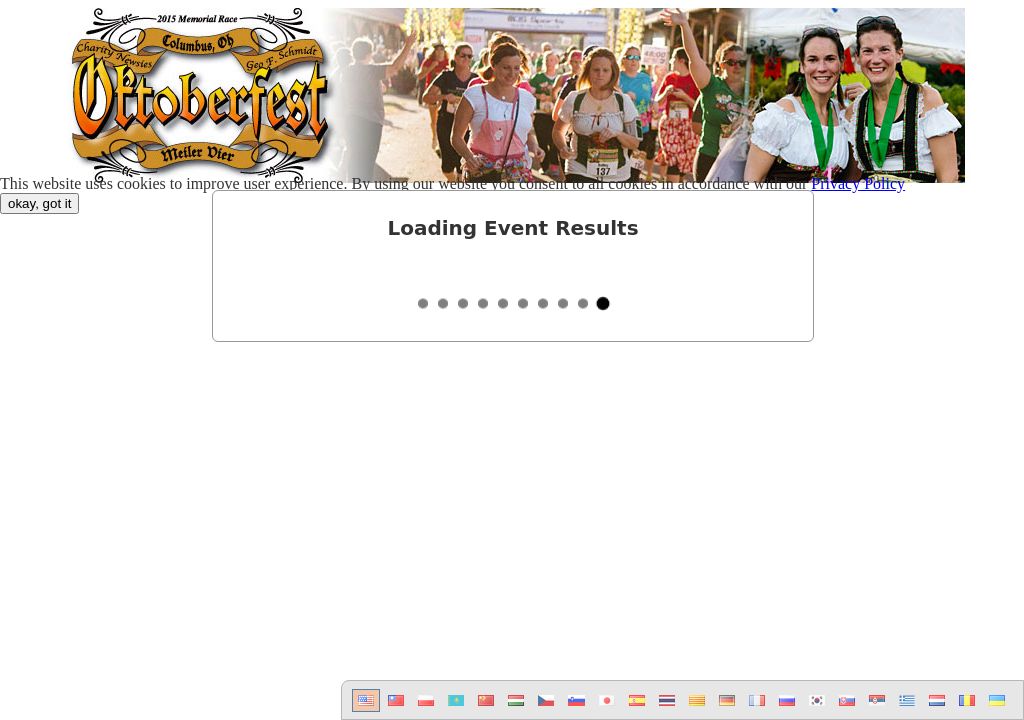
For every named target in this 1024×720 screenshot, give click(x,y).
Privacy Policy (858, 183)
